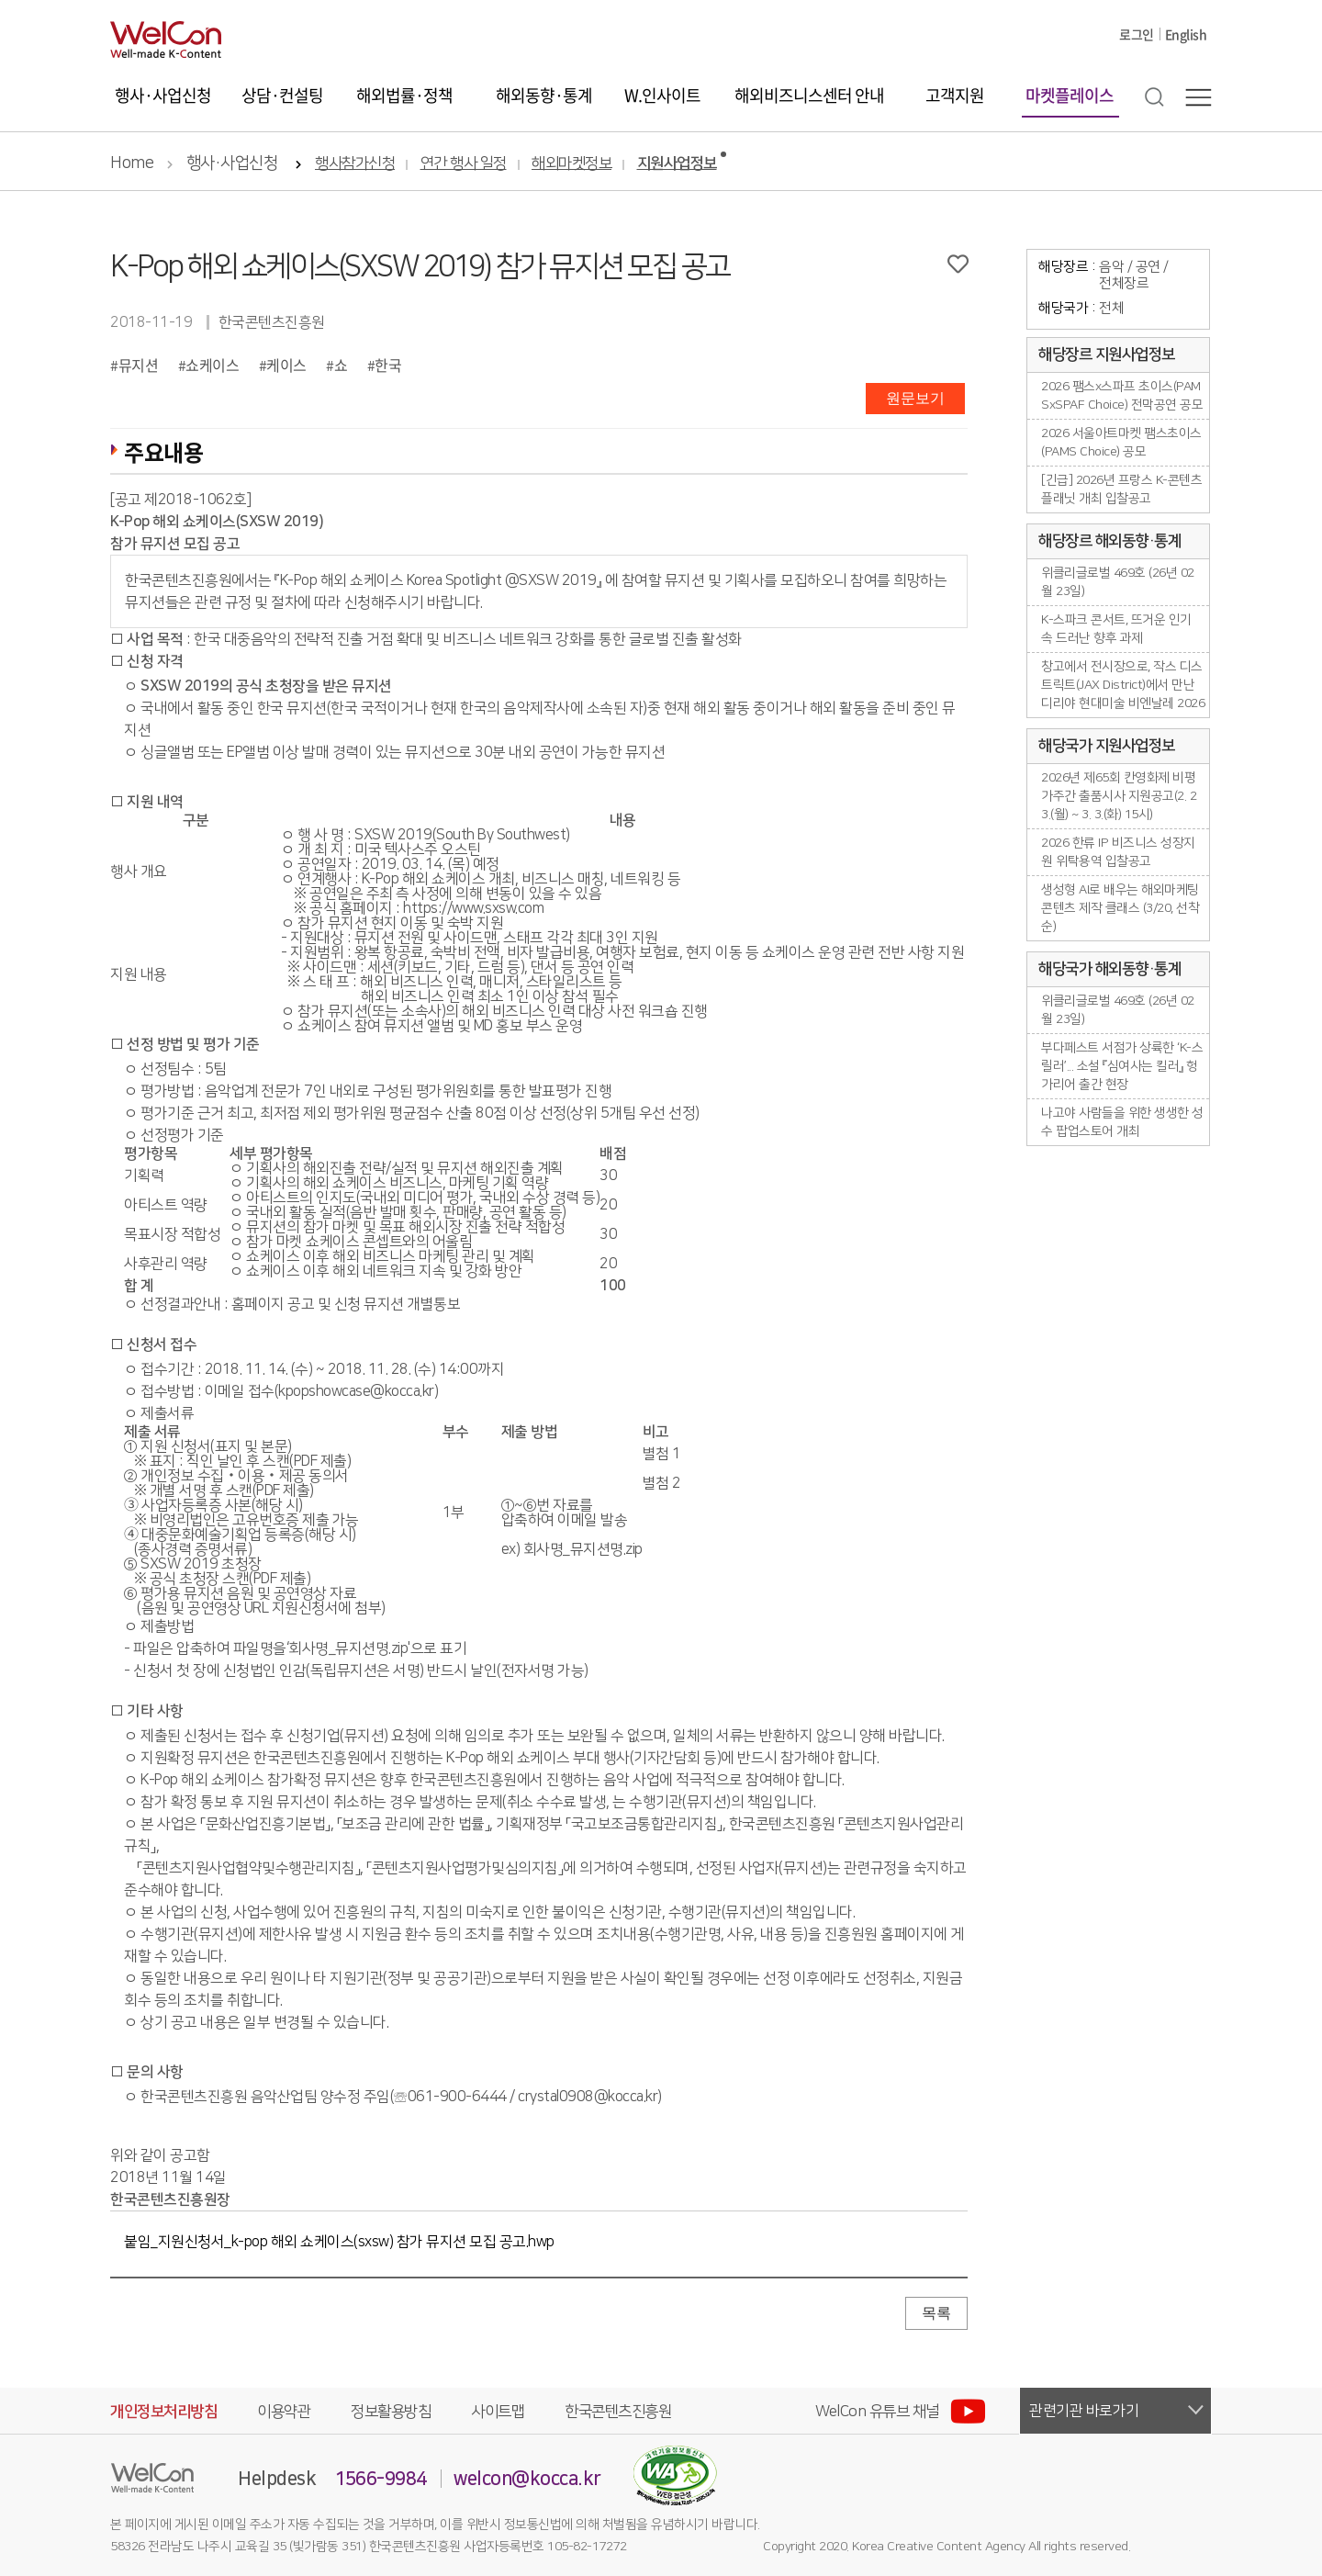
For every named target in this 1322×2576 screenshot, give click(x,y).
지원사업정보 (677, 164)
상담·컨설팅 (282, 95)
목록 (936, 2313)
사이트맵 (497, 2411)
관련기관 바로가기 (1084, 2410)
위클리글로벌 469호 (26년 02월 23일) (1117, 582)
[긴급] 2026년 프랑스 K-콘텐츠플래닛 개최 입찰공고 (1121, 489)
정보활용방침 (391, 2411)
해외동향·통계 (544, 95)
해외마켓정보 (571, 164)
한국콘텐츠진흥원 (618, 2411)
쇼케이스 (212, 365)
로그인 (1136, 34)
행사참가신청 (355, 164)
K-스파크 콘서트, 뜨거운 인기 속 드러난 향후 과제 (1116, 629)
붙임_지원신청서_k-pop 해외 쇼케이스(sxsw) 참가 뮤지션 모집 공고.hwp (339, 2241)
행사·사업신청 (163, 95)
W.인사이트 (662, 95)
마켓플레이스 (1069, 95)
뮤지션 (138, 365)
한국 (388, 365)
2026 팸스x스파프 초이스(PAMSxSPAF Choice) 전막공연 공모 (1122, 395)
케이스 (286, 365)
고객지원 (954, 95)
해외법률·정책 (404, 95)
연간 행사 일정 (463, 164)
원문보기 (915, 398)
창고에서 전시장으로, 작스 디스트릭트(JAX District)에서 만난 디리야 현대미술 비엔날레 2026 (1122, 685)
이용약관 (283, 2411)
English (1186, 34)
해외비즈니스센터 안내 (809, 95)
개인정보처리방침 (163, 2411)
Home (131, 163)
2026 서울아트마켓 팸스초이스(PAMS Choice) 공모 (1121, 442)
